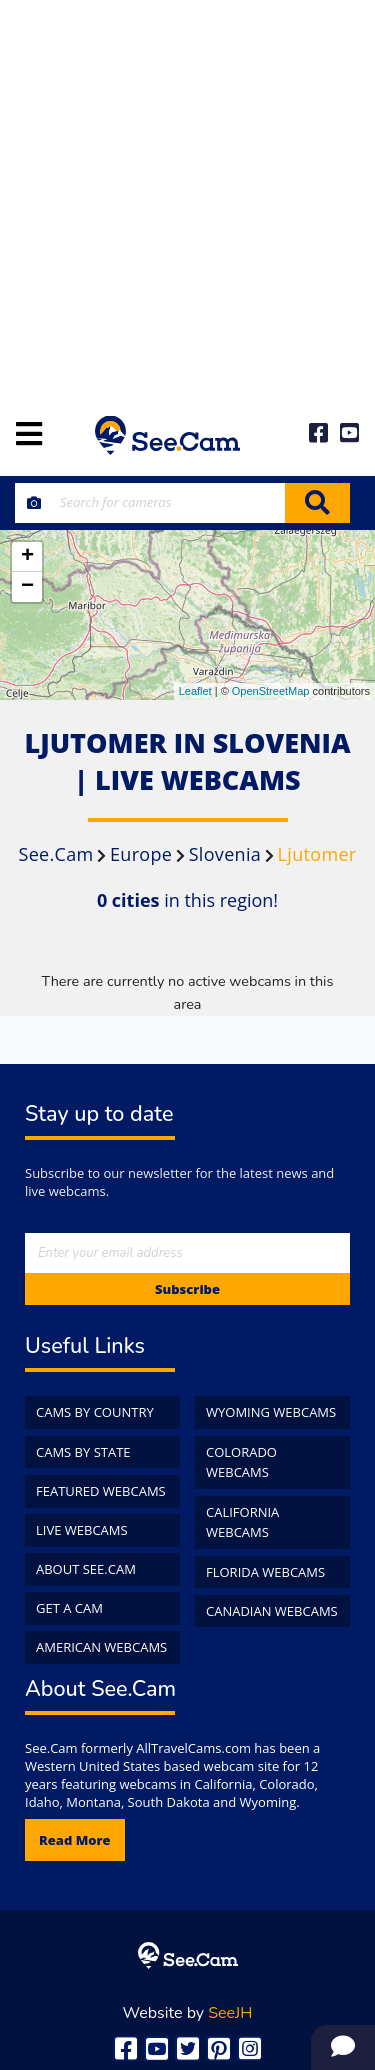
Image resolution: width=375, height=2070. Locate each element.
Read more (75, 1840)
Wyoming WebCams (271, 1412)
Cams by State (83, 1452)
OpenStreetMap (271, 691)
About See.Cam (86, 1569)
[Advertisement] (187, 197)
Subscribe (187, 1289)
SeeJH (230, 2013)
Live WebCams (82, 1530)
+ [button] (27, 557)
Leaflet (195, 691)
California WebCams (242, 1522)
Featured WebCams (101, 1491)
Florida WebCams (265, 1572)
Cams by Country (95, 1412)
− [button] (27, 587)
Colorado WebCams (241, 1462)
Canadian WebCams (272, 1611)
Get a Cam (69, 1608)
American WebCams (101, 1647)
